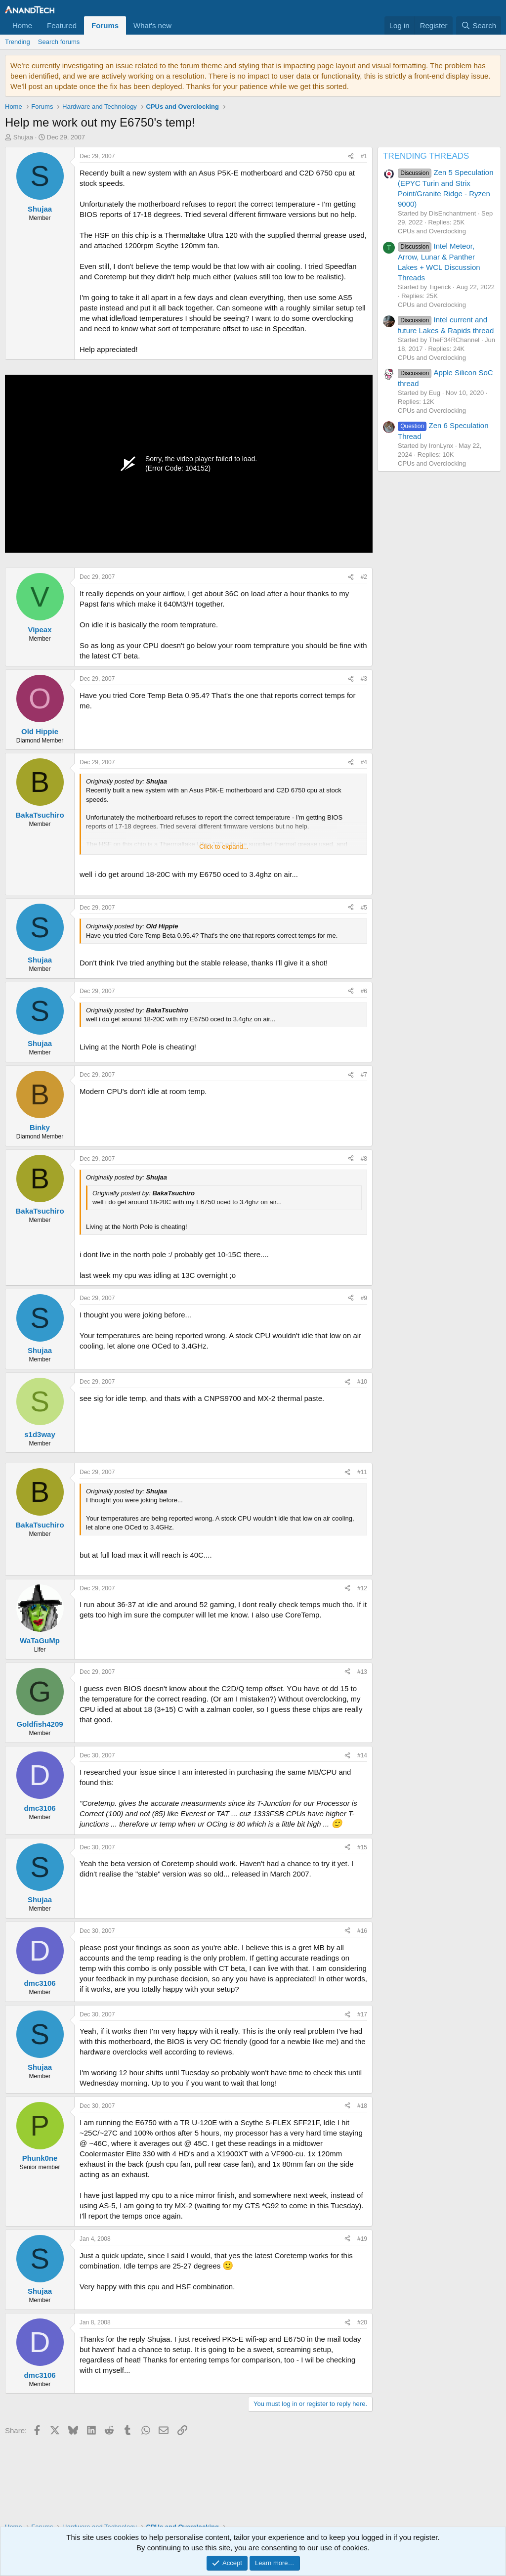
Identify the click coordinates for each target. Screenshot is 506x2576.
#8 (364, 1158)
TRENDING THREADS (426, 156)
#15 (362, 1847)
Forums (105, 25)
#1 (364, 156)
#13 (362, 1671)
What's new (152, 25)
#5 (364, 907)
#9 (364, 1298)
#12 (362, 1588)
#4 (364, 762)
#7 (364, 1074)
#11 (362, 1472)
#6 (364, 991)
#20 (362, 2322)
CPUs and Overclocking (432, 231)
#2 (364, 576)
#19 (362, 2238)
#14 (362, 1755)
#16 (362, 1930)
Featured (62, 25)
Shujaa (23, 137)
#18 (362, 2105)
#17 (362, 2014)
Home (22, 25)
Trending (17, 41)
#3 (364, 678)
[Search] (478, 25)
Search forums (59, 41)
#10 (362, 1381)
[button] (179, 25)
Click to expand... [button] (224, 846)
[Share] (350, 156)
